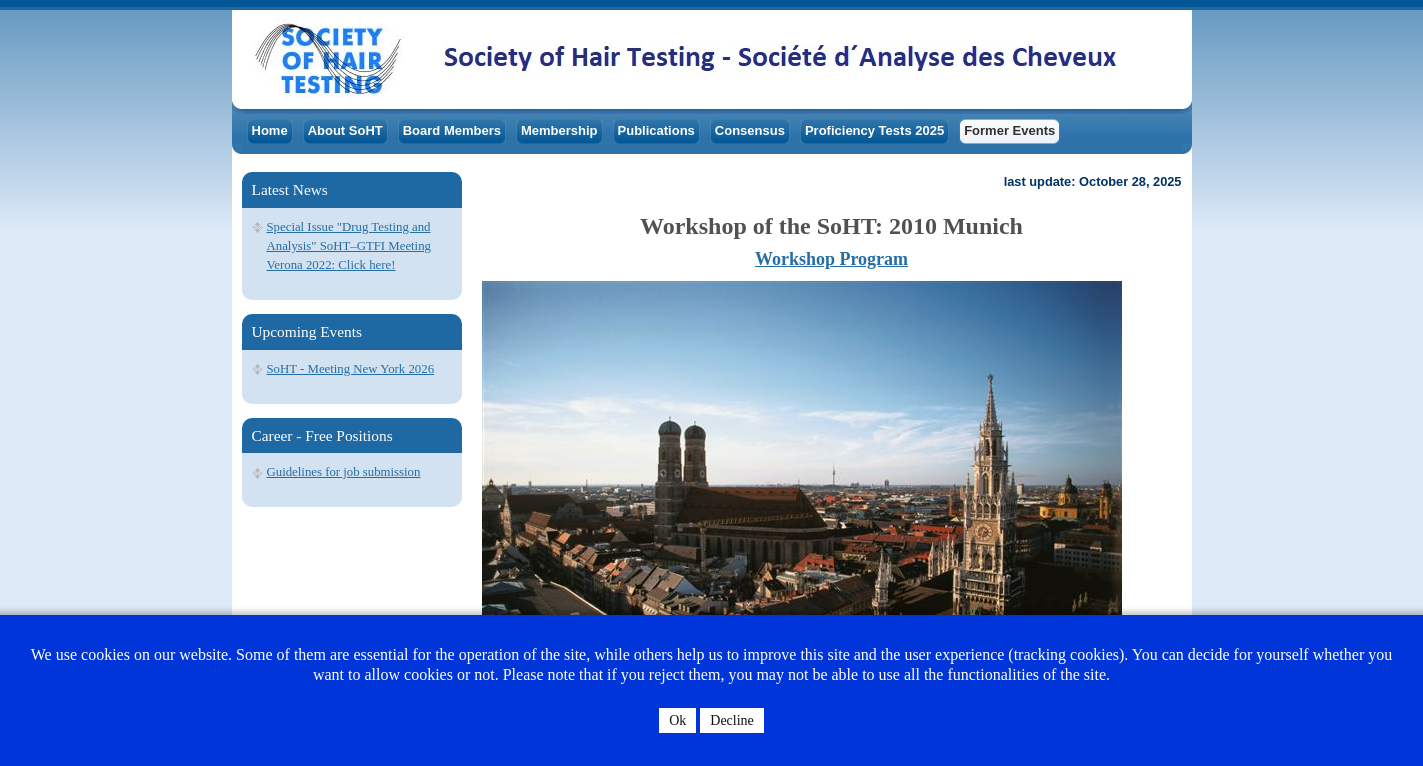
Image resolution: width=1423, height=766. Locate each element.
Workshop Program (831, 259)
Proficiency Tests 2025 (874, 130)
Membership (559, 130)
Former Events (1009, 130)
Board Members (452, 130)
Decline (732, 720)
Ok (677, 720)
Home (270, 130)
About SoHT (345, 130)
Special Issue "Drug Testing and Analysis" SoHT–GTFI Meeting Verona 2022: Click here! (349, 246)
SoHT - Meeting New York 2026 (351, 369)
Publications (656, 130)
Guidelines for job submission (344, 472)
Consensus (750, 130)
